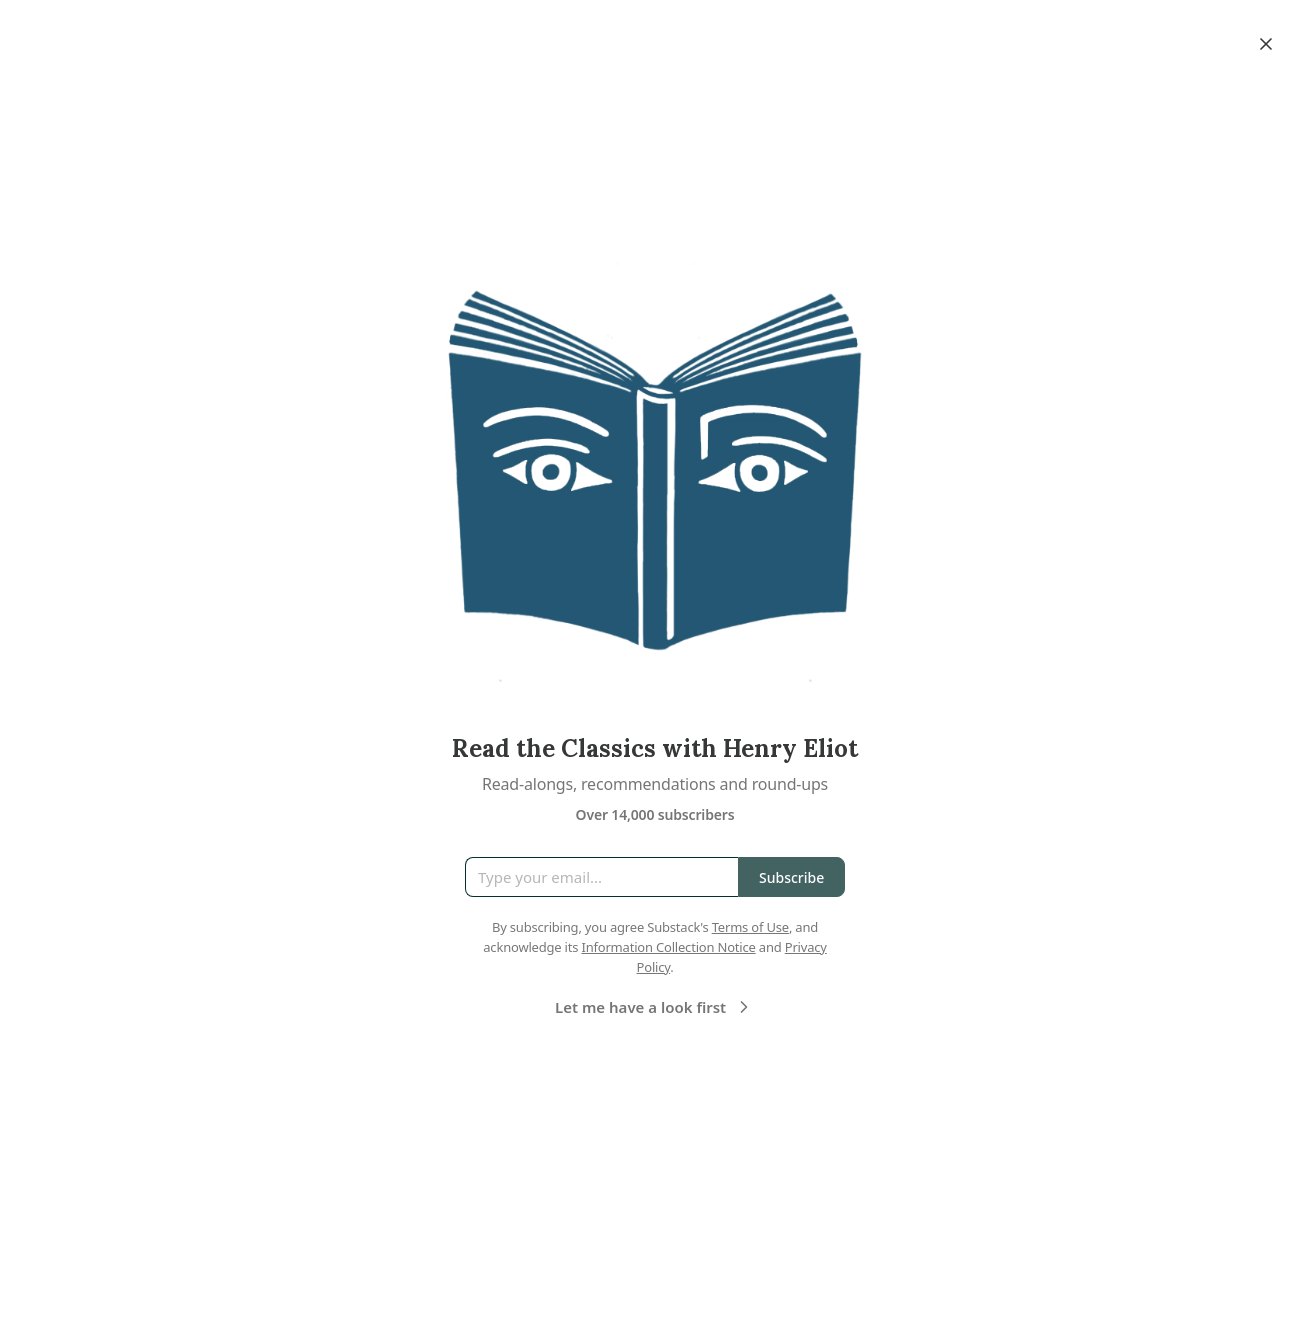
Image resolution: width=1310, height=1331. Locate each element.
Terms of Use (750, 927)
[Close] (1266, 44)
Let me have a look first (654, 1007)
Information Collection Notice (668, 947)
